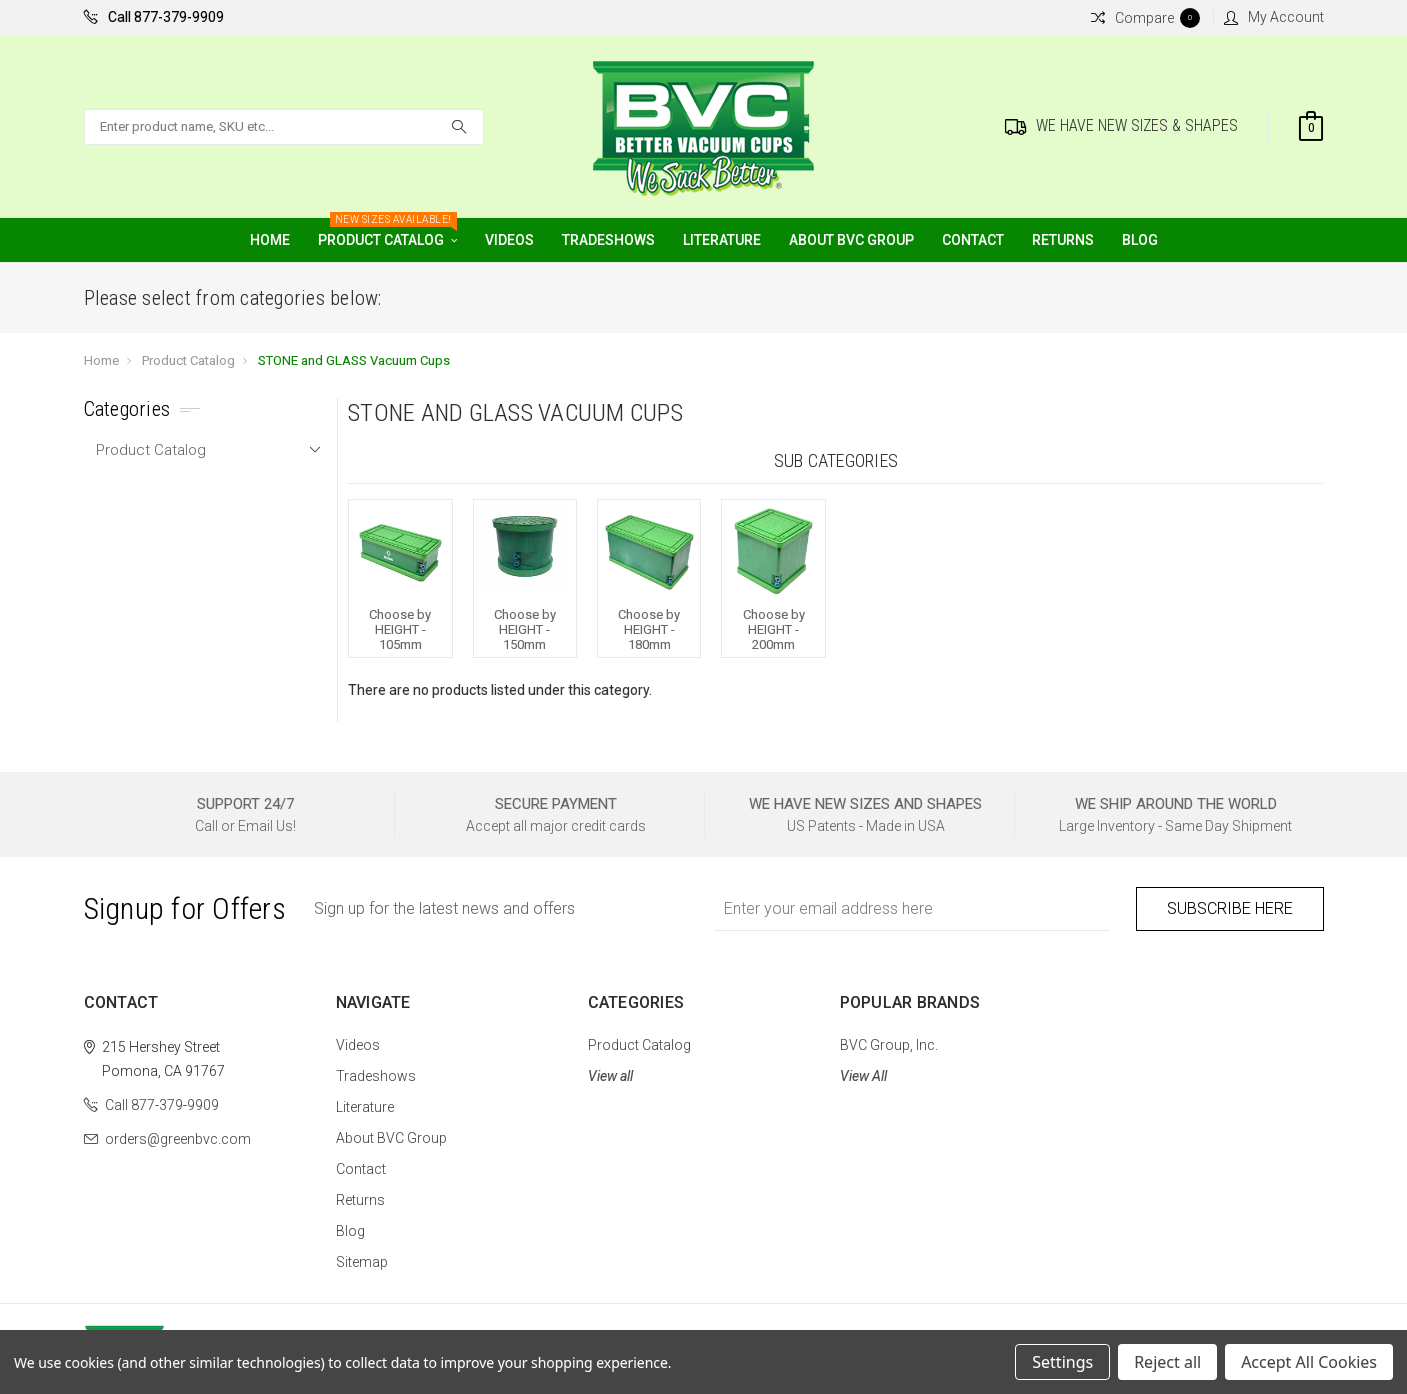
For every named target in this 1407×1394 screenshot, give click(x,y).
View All (863, 1076)
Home (270, 240)
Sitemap (362, 1262)
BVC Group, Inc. (889, 1045)
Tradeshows (608, 240)
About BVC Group (851, 240)
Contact (973, 240)
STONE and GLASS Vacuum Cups (354, 360)
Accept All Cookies (1309, 1362)
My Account (1274, 17)
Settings (1062, 1362)
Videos (509, 240)
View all (610, 1076)
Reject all (1167, 1362)
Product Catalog (387, 233)
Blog (1140, 240)
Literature (722, 240)
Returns (1063, 240)
